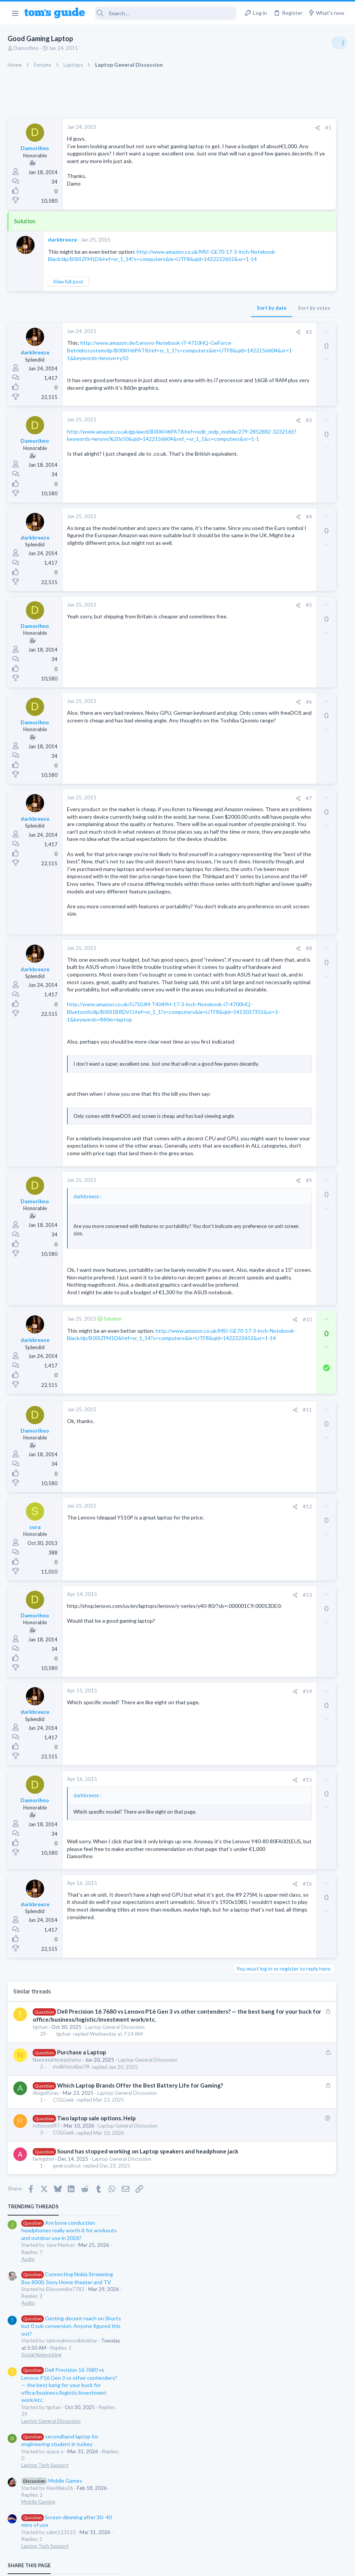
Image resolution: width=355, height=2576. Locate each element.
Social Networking (267, 270)
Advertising (96, 2565)
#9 (199, 1361)
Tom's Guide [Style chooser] (293, 2533)
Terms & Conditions (250, 2565)
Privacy (197, 2565)
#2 (199, 339)
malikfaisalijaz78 (71, 2307)
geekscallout (67, 2422)
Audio (253, 175)
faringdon (43, 2415)
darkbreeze (62, 239)
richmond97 (46, 2374)
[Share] (207, 127)
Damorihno (26, 48)
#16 (197, 2115)
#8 (199, 1040)
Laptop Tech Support (270, 381)
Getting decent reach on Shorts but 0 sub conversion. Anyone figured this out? (297, 242)
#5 (199, 630)
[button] (15, 13)
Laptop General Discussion (115, 2267)
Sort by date (161, 315)
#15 (197, 1990)
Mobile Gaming (264, 418)
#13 (197, 1805)
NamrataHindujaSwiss (57, 2300)
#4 (199, 541)
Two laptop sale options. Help (96, 2366)
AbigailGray (46, 2341)
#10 (197, 1530)
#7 (199, 823)
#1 (218, 128)
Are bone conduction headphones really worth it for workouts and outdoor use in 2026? (294, 146)
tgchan (40, 2267)
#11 (197, 1620)
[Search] (165, 13)
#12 (197, 1716)
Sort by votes (204, 315)
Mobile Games (277, 396)
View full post (68, 289)
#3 (199, 445)
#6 (199, 726)
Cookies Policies (149, 2565)
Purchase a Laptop (81, 2292)
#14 (197, 1901)
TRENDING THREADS (258, 123)
